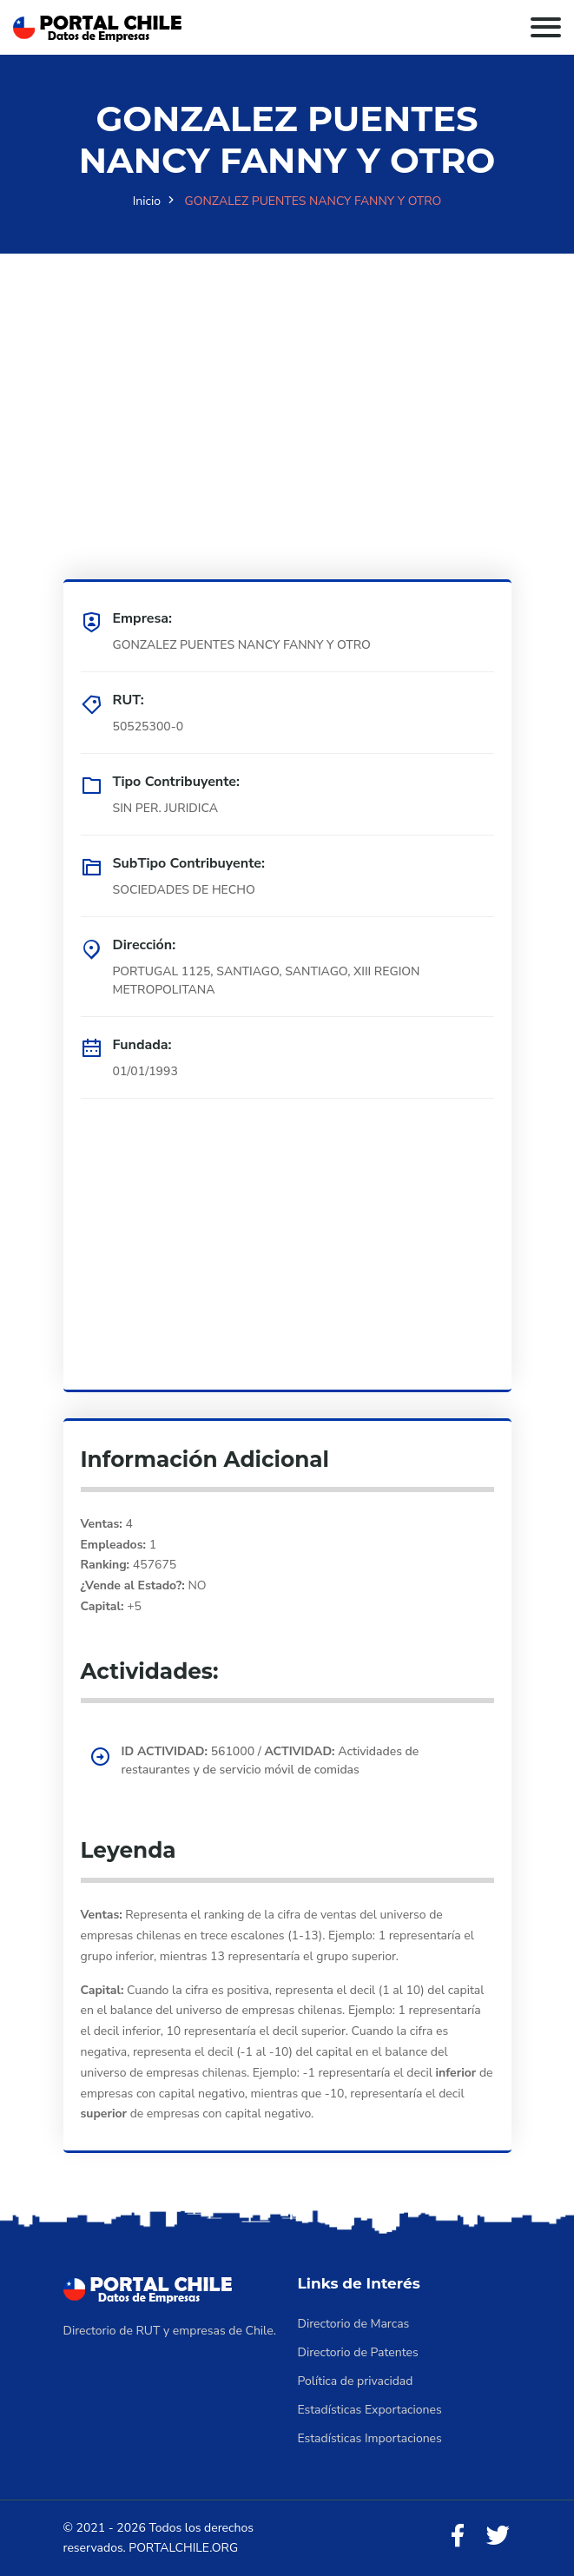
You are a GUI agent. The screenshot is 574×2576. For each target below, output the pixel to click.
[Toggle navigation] (546, 27)
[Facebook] (458, 2536)
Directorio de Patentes (358, 2352)
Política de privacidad (355, 2381)
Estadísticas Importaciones (370, 2438)
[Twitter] (497, 2536)
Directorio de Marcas (354, 2323)
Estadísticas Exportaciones (370, 2409)
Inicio (147, 201)
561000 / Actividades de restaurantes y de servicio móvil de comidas (270, 1760)
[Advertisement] (287, 375)
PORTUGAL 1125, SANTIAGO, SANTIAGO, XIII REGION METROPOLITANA (266, 980)
